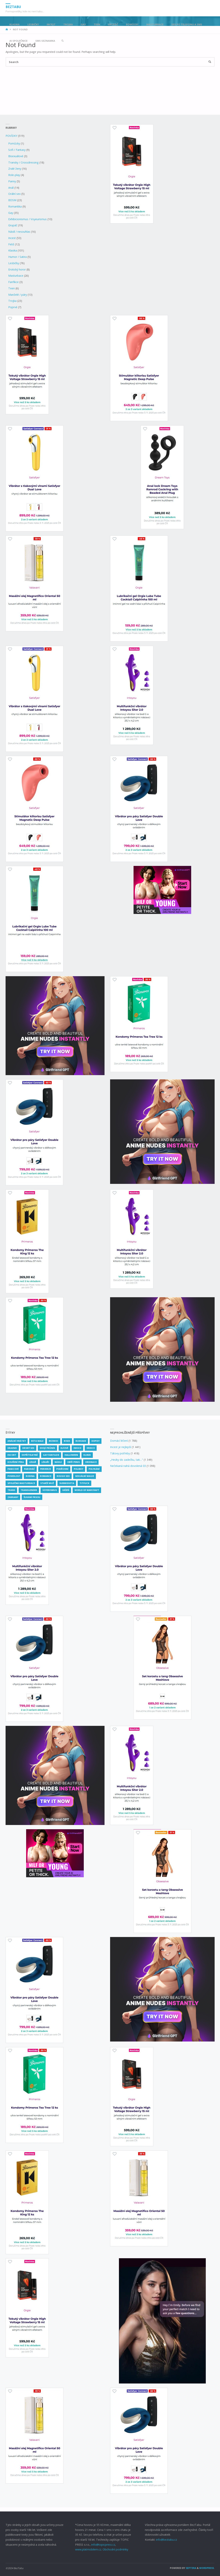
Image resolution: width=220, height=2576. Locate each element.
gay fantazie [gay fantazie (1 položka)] (51, 1454)
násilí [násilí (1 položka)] (58, 1462)
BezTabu (13, 6)
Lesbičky (13, 263)
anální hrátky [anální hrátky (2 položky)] (16, 1440)
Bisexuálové (15, 156)
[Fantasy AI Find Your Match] (162, 2320)
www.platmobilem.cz (88, 2549)
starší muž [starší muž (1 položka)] (47, 1483)
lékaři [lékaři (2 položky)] (45, 1462)
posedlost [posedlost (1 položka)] (13, 1476)
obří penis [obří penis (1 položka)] (73, 1462)
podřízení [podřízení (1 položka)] (62, 1468)
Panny (12, 181)
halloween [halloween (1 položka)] (71, 1454)
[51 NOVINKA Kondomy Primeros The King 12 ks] (27, 1241)
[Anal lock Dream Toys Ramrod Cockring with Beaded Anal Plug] (162, 477)
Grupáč (12, 225)
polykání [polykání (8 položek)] (94, 1468)
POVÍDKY (11, 136)
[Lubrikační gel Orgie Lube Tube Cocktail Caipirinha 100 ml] (139, 588)
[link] (62, 41)
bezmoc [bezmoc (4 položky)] (53, 1440)
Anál (11, 187)
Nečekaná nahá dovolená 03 (128, 1466)
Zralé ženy (14, 168)
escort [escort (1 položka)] (11, 1454)
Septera (190, 2568)
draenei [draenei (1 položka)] (12, 1448)
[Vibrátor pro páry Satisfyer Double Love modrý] (139, 808)
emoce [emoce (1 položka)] (77, 1448)
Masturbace (15, 275)
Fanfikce (13, 282)
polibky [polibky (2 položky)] (78, 1468)
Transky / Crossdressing (23, 162)
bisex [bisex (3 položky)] (67, 1440)
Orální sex (14, 194)
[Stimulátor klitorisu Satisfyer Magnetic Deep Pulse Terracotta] (139, 368)
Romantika (15, 206)
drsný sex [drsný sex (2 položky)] (28, 1448)
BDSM (12, 200)
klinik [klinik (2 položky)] (87, 1454)
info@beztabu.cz (166, 2539)
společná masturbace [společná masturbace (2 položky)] (21, 1483)
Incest (12, 238)
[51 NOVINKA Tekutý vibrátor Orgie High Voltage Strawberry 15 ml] (131, 173)
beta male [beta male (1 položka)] (37, 1440)
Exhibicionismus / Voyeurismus (27, 219)
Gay (10, 213)
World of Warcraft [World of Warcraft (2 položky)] (87, 1490)
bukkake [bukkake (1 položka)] (81, 1440)
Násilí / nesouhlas (19, 231)
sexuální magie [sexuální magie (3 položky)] (84, 1476)
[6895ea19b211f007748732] (55, 1025)
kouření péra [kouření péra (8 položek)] (15, 1462)
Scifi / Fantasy (17, 150)
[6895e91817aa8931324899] (162, 889)
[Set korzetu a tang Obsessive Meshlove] (162, 1667)
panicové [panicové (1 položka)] (13, 1468)
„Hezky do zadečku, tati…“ (126, 1459)
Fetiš (11, 244)
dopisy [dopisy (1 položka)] (95, 1440)
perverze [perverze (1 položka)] (45, 1468)
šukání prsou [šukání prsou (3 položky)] (32, 1497)
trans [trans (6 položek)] (11, 1490)
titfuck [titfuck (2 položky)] (84, 1483)
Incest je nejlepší (120, 1447)
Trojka (12, 301)
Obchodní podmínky (115, 2549)
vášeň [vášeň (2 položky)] (65, 1490)
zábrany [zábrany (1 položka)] (12, 1497)
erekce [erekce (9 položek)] (91, 1448)
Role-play (14, 175)
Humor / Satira (17, 257)
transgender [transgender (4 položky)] (29, 1490)
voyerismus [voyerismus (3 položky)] (49, 1490)
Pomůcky (14, 143)
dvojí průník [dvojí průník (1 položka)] (47, 1448)
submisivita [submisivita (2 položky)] (66, 1483)
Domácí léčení (119, 1440)
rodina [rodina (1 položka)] (30, 1476)
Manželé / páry (17, 294)
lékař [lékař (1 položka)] (32, 1462)
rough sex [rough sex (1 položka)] (63, 1476)
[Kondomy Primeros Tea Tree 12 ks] (139, 1024)
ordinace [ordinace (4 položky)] (91, 1462)
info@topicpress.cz (103, 2544)
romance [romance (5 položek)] (45, 1476)
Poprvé (12, 307)
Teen (11, 288)
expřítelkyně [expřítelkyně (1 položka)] (30, 1454)
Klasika (12, 250)
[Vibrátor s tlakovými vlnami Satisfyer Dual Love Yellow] (34, 478)
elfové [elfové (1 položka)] (64, 1448)
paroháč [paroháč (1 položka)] (29, 1468)
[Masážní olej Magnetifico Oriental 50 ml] (34, 583)
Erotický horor (17, 269)
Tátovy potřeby (120, 1453)
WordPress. (207, 2568)
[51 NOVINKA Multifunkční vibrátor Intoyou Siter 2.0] (131, 695)
